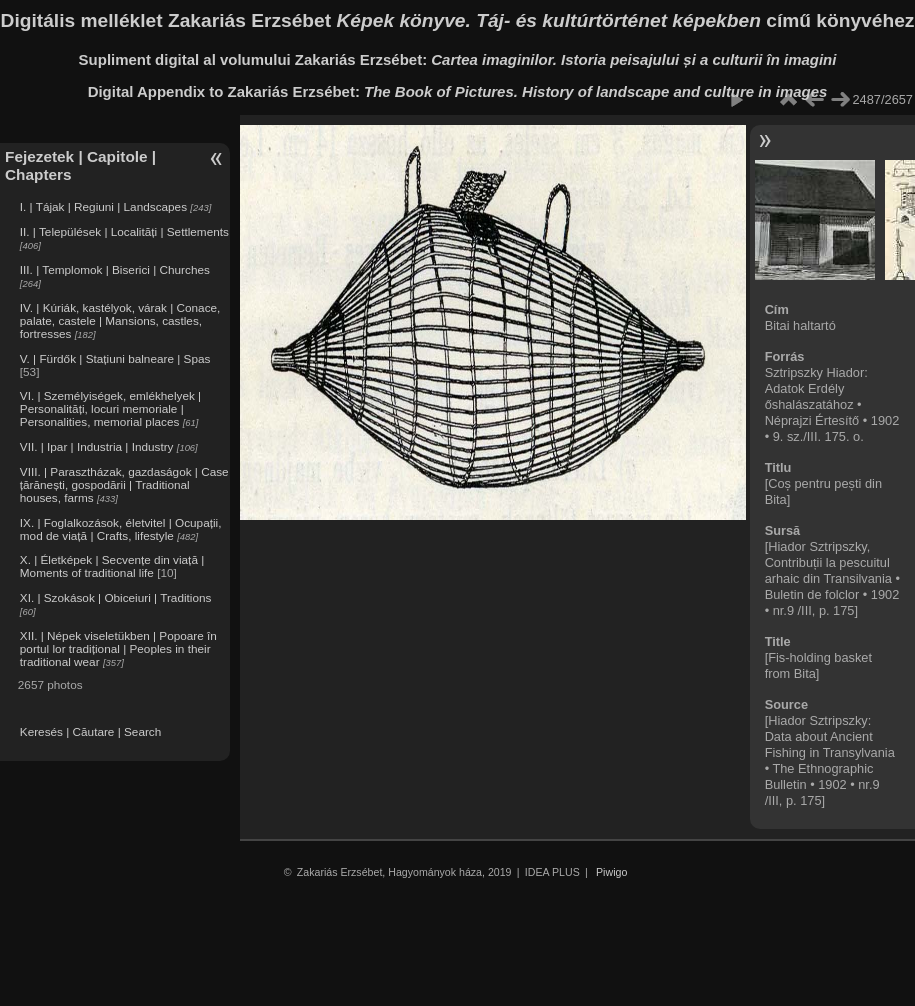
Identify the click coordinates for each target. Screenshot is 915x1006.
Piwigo (611, 872)
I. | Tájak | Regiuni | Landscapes (103, 206)
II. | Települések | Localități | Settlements (124, 231)
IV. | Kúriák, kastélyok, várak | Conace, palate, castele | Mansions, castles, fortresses (120, 320)
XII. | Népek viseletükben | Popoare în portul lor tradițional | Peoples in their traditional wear (118, 648)
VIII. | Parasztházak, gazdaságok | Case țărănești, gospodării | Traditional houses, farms (124, 484)
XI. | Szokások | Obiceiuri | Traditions (116, 597)
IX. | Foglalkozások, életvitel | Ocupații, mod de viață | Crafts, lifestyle (121, 529)
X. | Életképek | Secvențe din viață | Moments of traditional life (112, 566)
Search (142, 731)
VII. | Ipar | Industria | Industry (97, 446)
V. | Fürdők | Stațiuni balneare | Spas (115, 358)
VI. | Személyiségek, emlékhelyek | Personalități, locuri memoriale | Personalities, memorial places (110, 408)
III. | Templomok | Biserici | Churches (115, 269)
